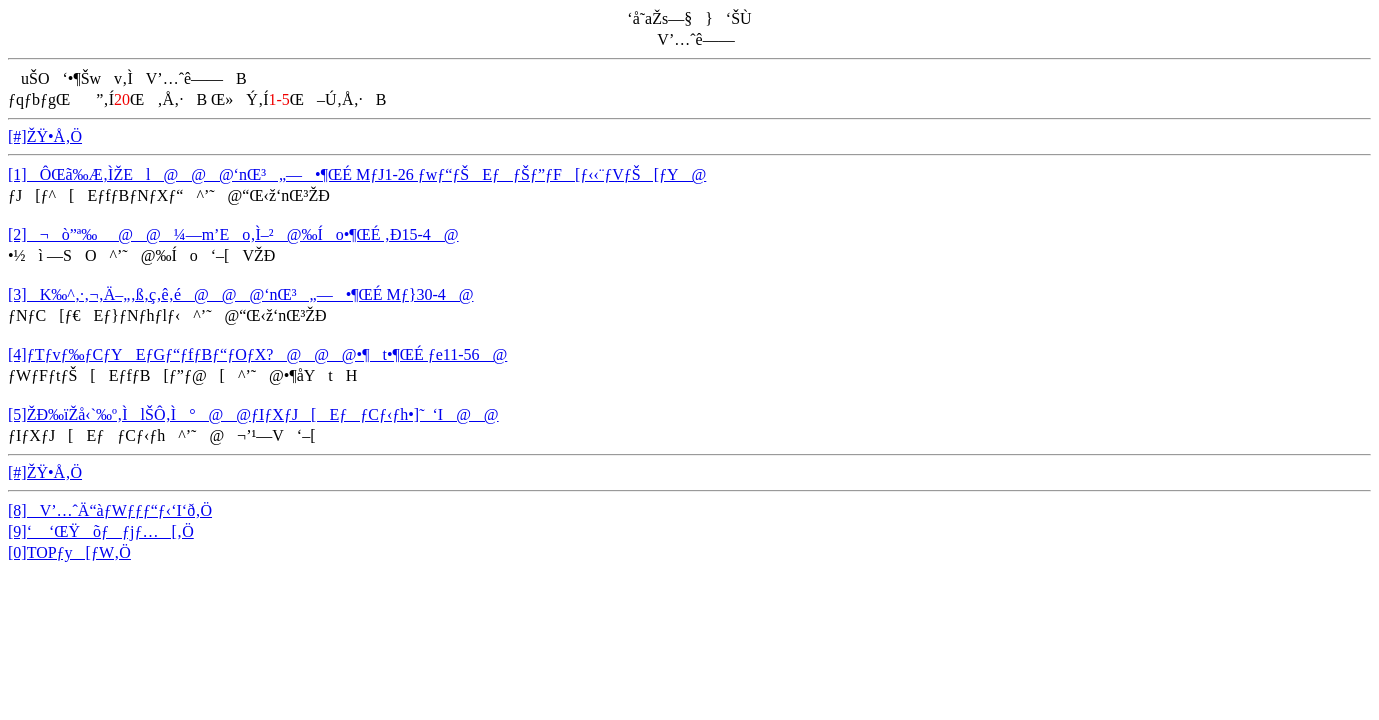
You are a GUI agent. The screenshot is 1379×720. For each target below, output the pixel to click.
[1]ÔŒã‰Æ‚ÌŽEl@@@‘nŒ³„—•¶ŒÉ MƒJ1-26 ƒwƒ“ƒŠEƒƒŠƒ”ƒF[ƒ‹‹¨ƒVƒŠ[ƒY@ (357, 174)
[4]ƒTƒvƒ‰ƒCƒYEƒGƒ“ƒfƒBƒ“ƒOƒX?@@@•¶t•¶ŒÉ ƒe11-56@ (257, 354)
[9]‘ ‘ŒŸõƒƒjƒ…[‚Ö (101, 531)
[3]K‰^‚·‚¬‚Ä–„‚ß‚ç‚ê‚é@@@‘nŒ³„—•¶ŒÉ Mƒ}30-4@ (240, 294)
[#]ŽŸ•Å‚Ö (45, 136)
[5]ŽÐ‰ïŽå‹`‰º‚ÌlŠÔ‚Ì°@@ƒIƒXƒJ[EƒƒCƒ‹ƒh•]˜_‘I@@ (253, 414)
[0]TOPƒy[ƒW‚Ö (69, 552)
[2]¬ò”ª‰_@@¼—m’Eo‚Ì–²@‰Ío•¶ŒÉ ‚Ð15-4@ (233, 234)
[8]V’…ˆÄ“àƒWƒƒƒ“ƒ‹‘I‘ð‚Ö (110, 510)
